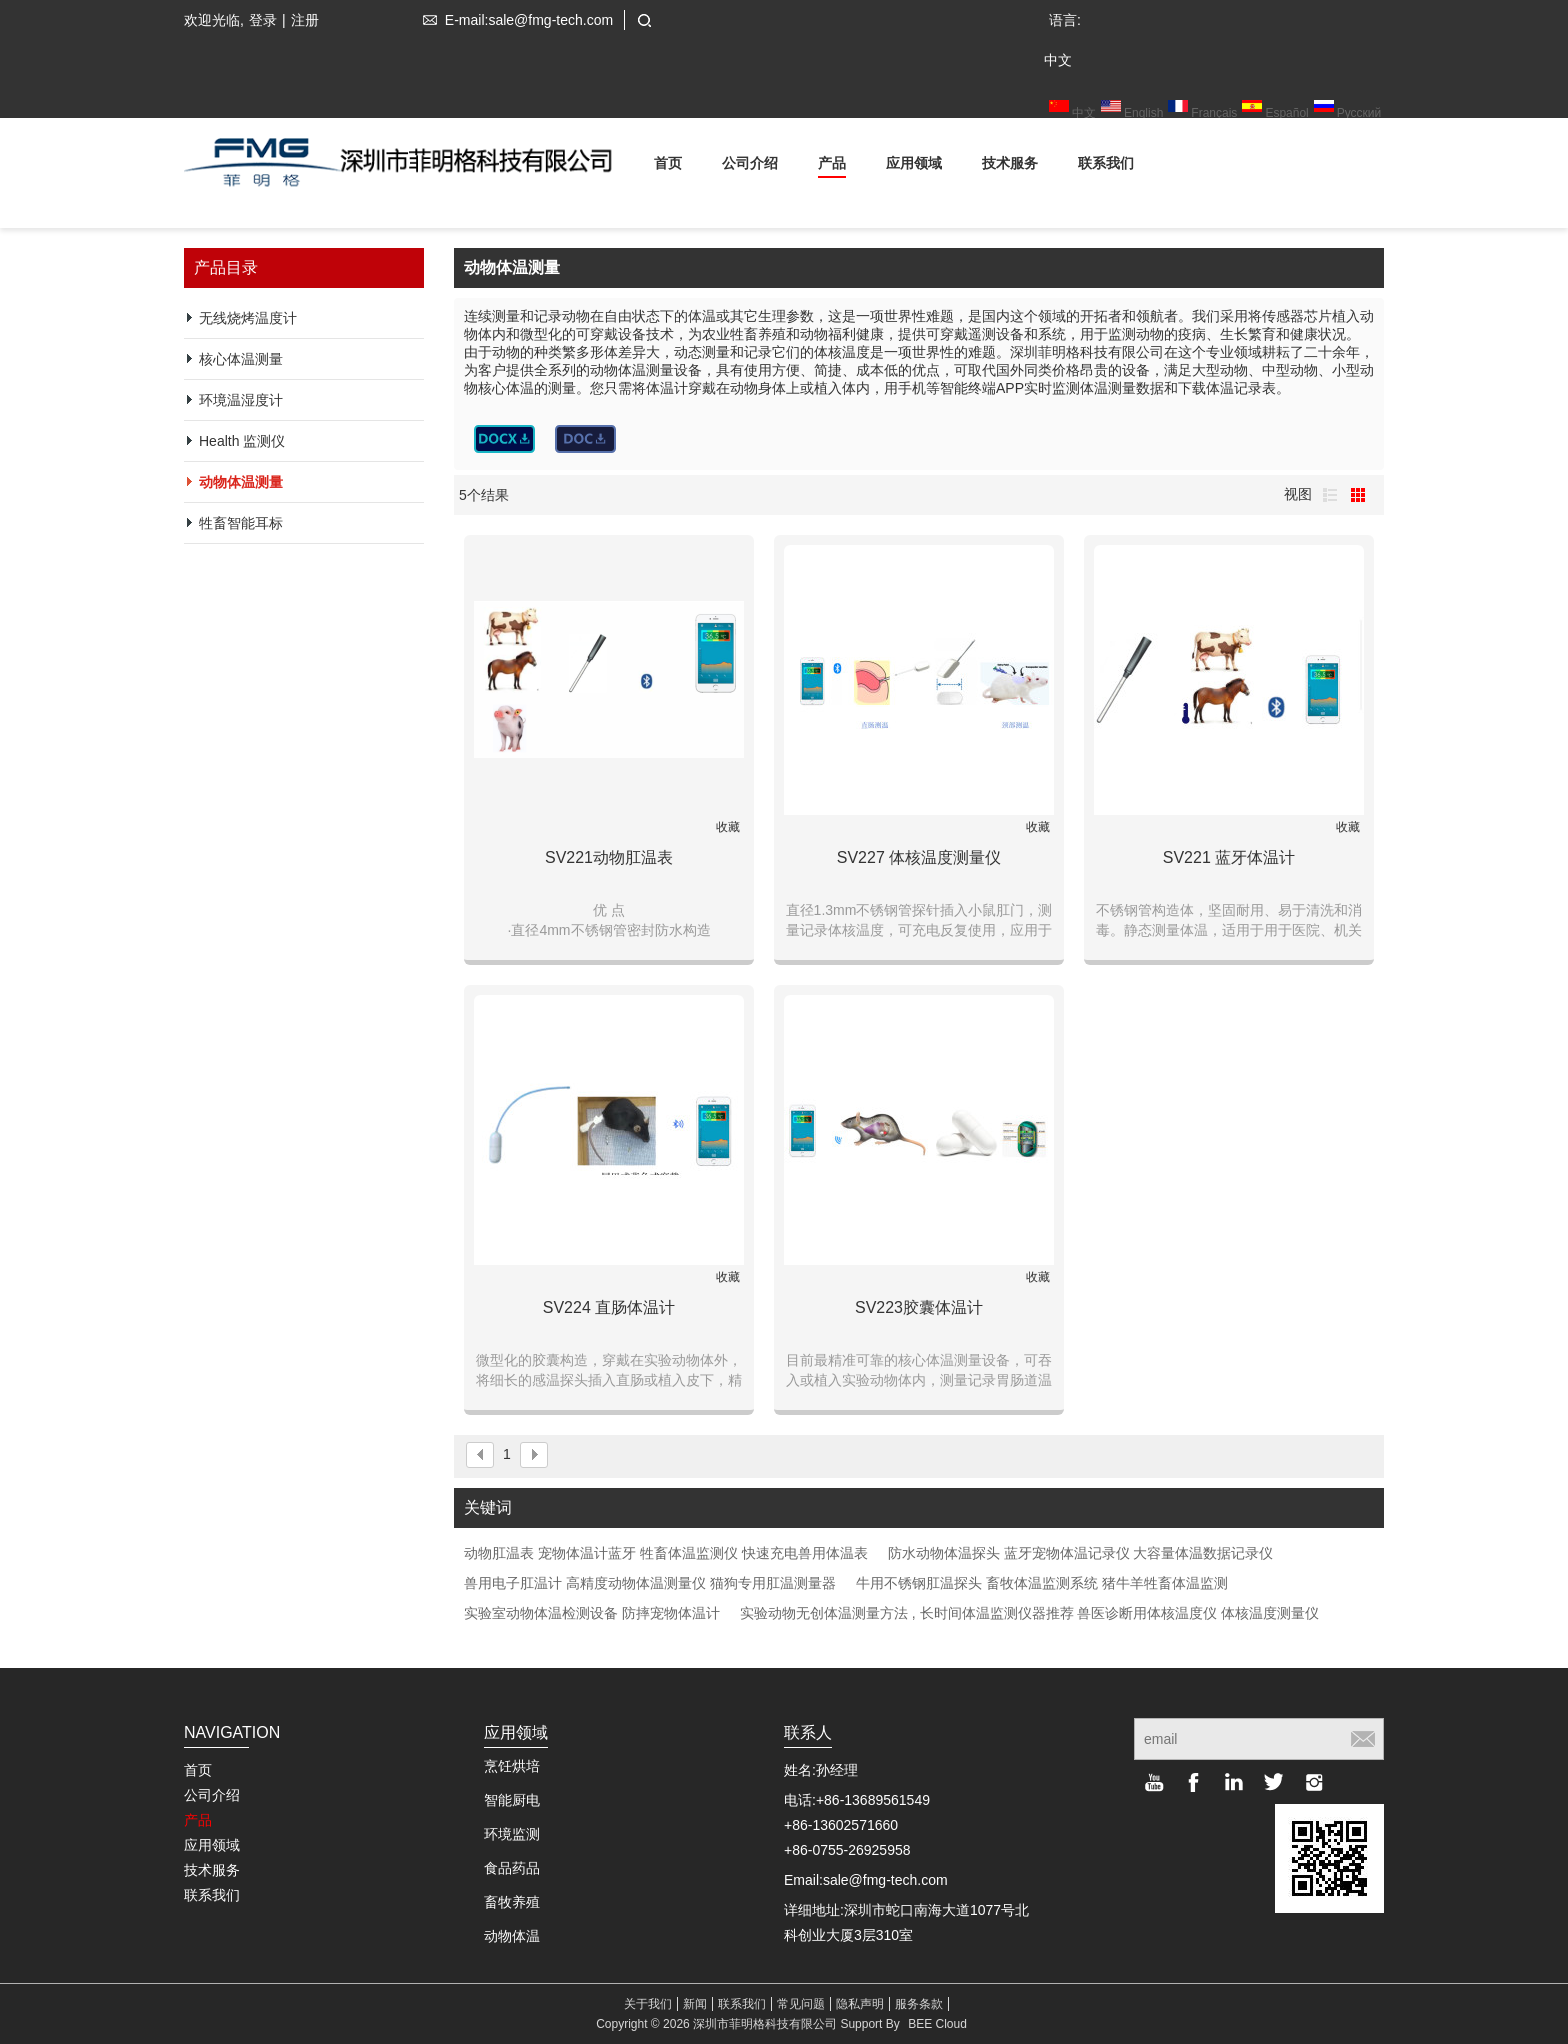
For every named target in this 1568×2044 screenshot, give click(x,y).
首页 (668, 166)
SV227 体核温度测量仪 (919, 857)
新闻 (695, 2004)
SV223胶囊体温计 (919, 1307)
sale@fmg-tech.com (885, 1880)
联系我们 (1106, 166)
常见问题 (801, 2004)
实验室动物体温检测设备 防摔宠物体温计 (592, 1613)
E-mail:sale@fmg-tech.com (514, 20)
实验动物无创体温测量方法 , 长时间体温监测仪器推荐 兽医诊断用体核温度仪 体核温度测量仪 (1029, 1613)
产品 (832, 166)
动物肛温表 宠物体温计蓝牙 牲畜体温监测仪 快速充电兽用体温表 (666, 1553)
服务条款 (919, 2004)
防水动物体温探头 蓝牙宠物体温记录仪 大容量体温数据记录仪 (1081, 1553)
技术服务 (1010, 166)
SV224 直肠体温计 (609, 1307)
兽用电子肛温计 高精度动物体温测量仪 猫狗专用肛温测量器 (650, 1583)
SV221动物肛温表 (609, 857)
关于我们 (648, 2004)
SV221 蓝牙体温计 (1229, 857)
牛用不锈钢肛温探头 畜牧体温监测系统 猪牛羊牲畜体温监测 (1042, 1583)
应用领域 (914, 166)
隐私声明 (860, 2004)
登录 (263, 20)
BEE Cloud (937, 2024)
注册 (305, 20)
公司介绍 (750, 166)
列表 (1330, 495)
